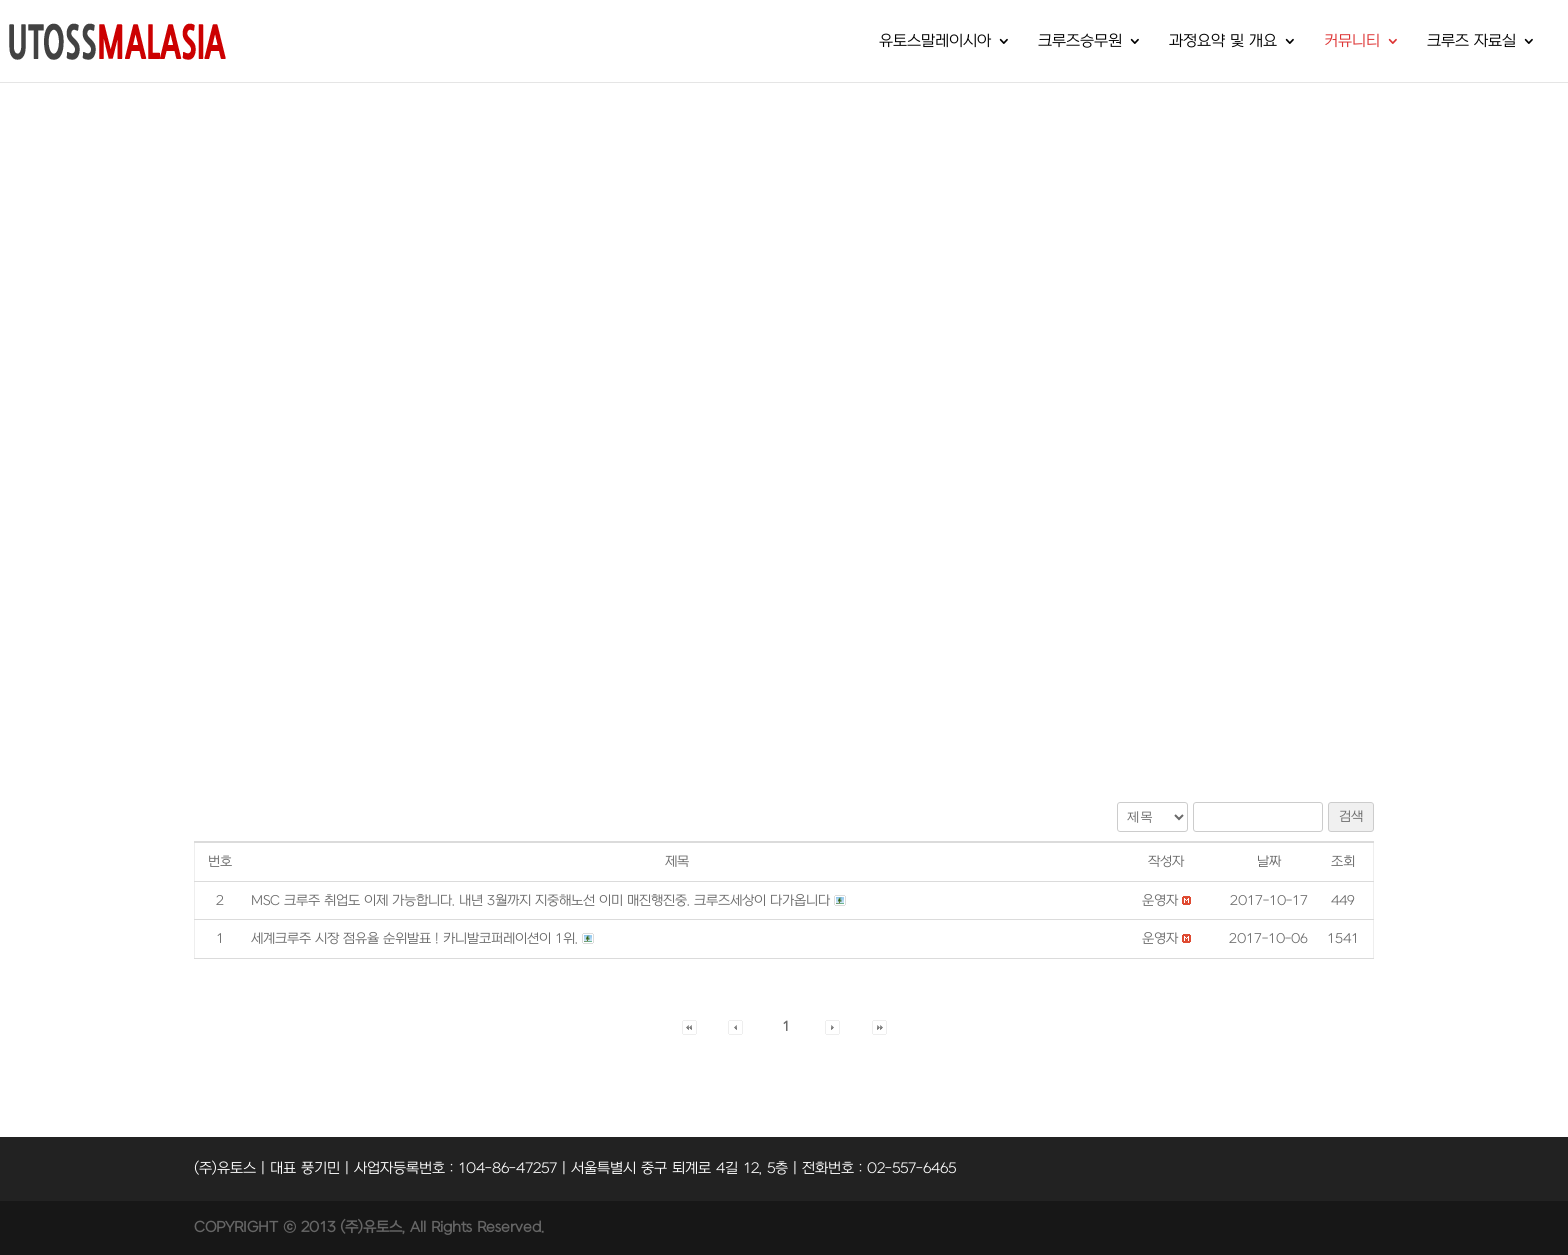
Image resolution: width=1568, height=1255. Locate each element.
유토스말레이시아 (935, 42)
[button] (1160, 900)
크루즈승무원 (1080, 42)
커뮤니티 (1352, 42)
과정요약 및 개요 (1223, 42)
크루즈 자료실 (1471, 42)
